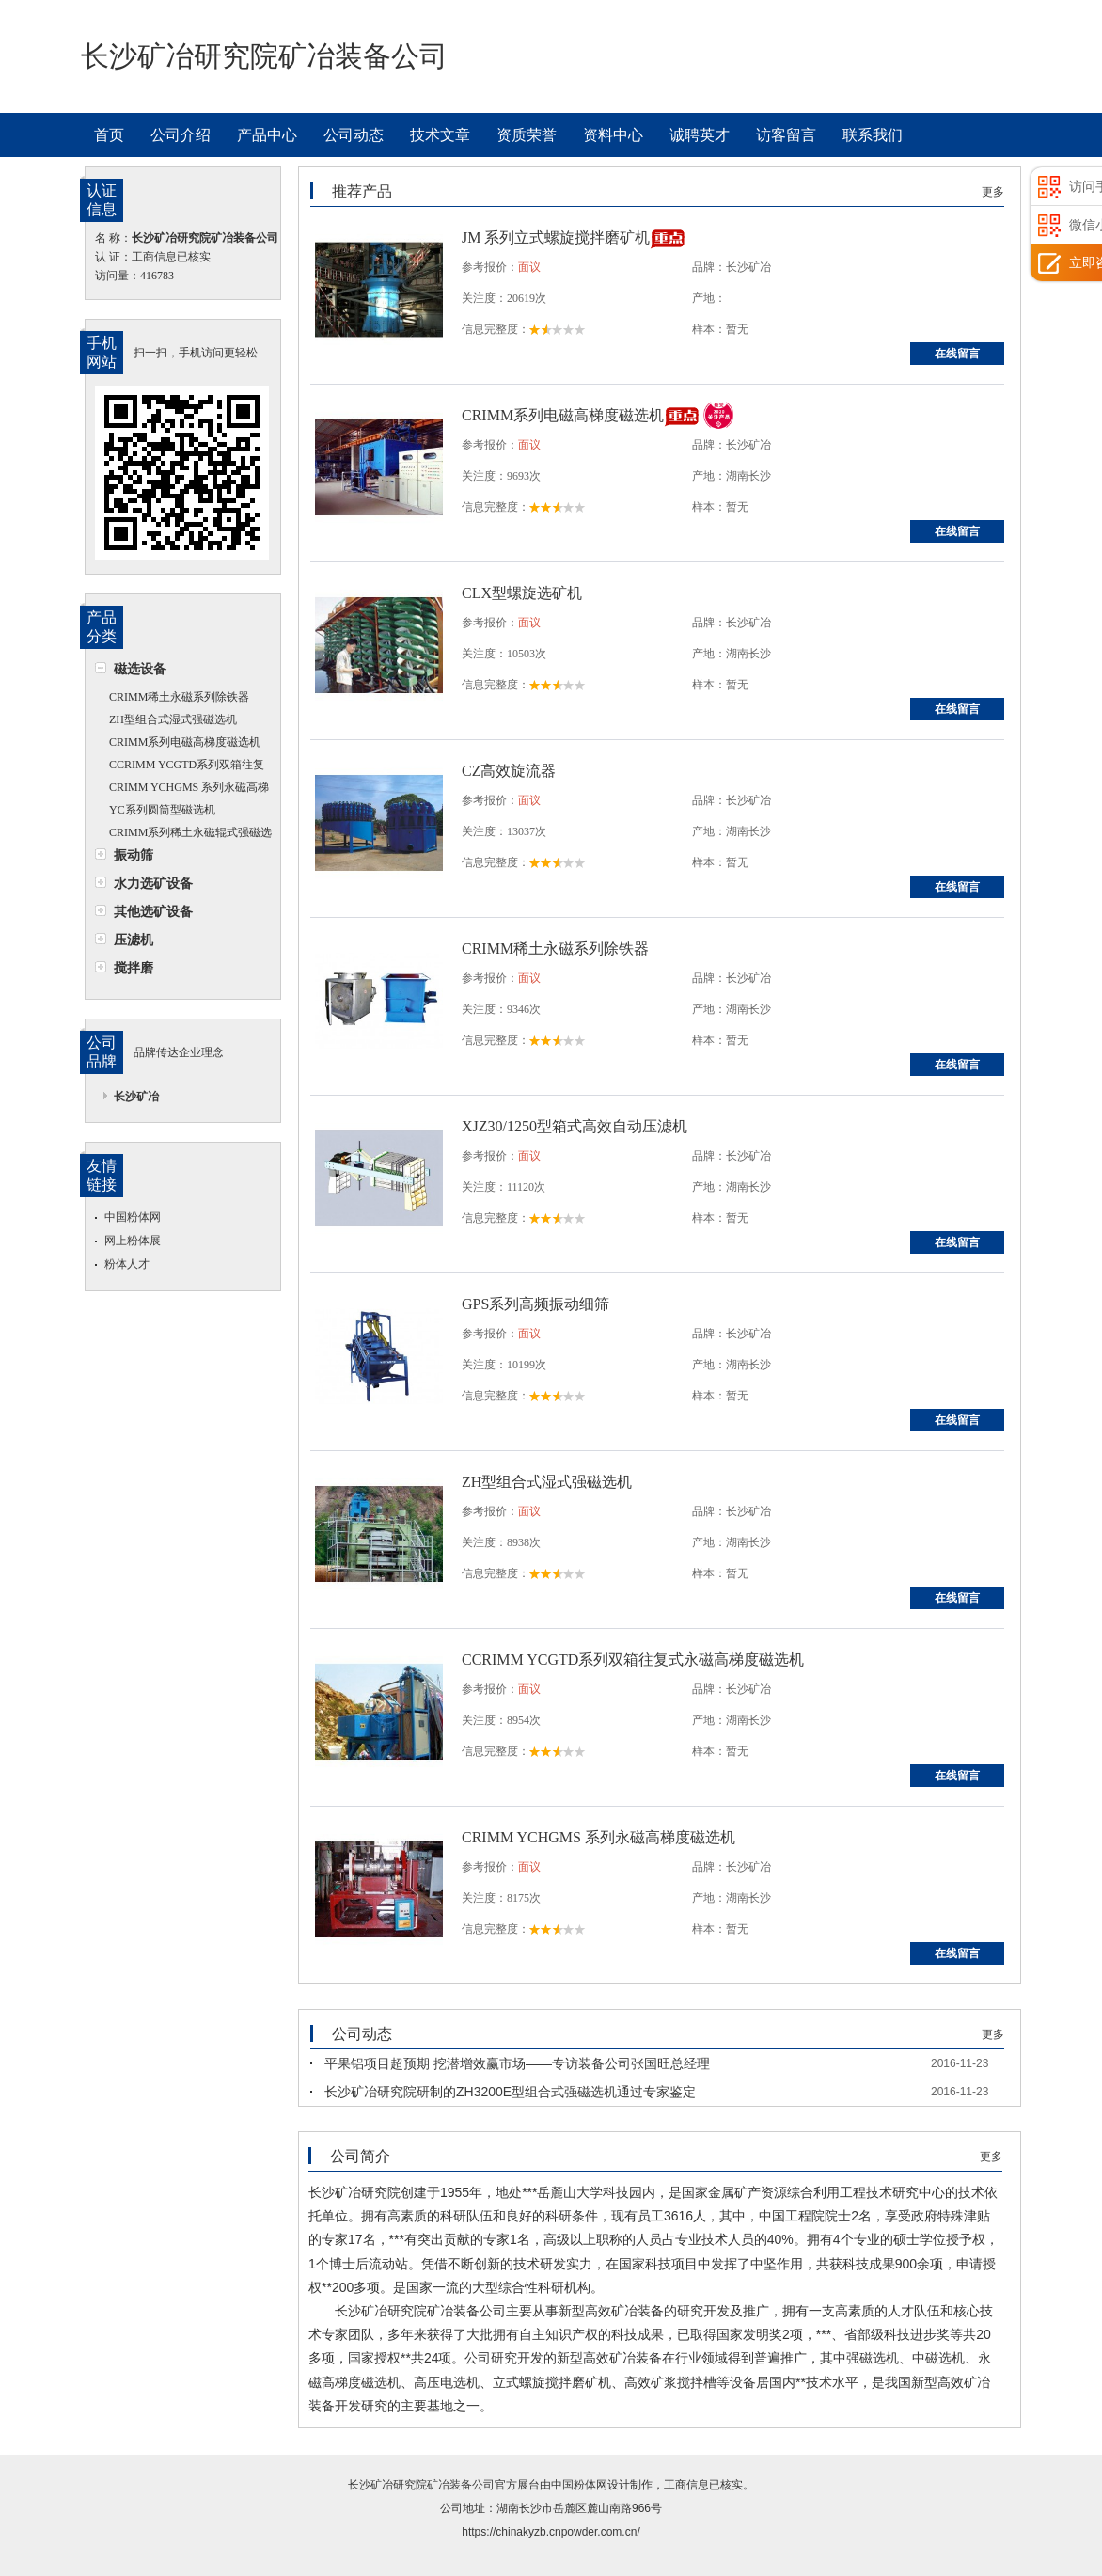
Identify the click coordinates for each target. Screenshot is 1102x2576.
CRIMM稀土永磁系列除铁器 (179, 696)
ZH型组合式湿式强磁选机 (173, 719)
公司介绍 (180, 135)
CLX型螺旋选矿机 (522, 593)
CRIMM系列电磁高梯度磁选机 (184, 742)
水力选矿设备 (153, 883)
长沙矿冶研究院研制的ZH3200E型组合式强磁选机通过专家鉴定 (510, 2091)
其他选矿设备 (153, 911)
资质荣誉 (526, 135)
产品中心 (267, 135)
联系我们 (872, 135)
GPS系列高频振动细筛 (535, 1304)
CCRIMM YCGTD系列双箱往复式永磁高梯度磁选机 (179, 767)
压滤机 (133, 939)
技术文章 (440, 135)
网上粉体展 (132, 1240)
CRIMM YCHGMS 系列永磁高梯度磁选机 (182, 789)
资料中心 (613, 135)
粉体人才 (127, 1264)
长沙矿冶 (136, 1096)
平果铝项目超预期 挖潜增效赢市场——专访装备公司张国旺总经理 (517, 2063)
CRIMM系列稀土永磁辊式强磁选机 (183, 835)
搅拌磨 (133, 967)
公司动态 (353, 135)
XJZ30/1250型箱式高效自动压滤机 (574, 1126)
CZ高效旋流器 (509, 771)
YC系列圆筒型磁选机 (162, 809)
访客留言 (786, 135)
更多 (993, 191)
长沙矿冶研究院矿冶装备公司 (421, 2484)
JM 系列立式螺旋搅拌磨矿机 (556, 237)
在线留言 (957, 353)
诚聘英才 (699, 135)
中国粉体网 (132, 1217)
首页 (109, 135)
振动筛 (133, 854)
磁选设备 (140, 668)
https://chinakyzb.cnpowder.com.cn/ (550, 2531)
